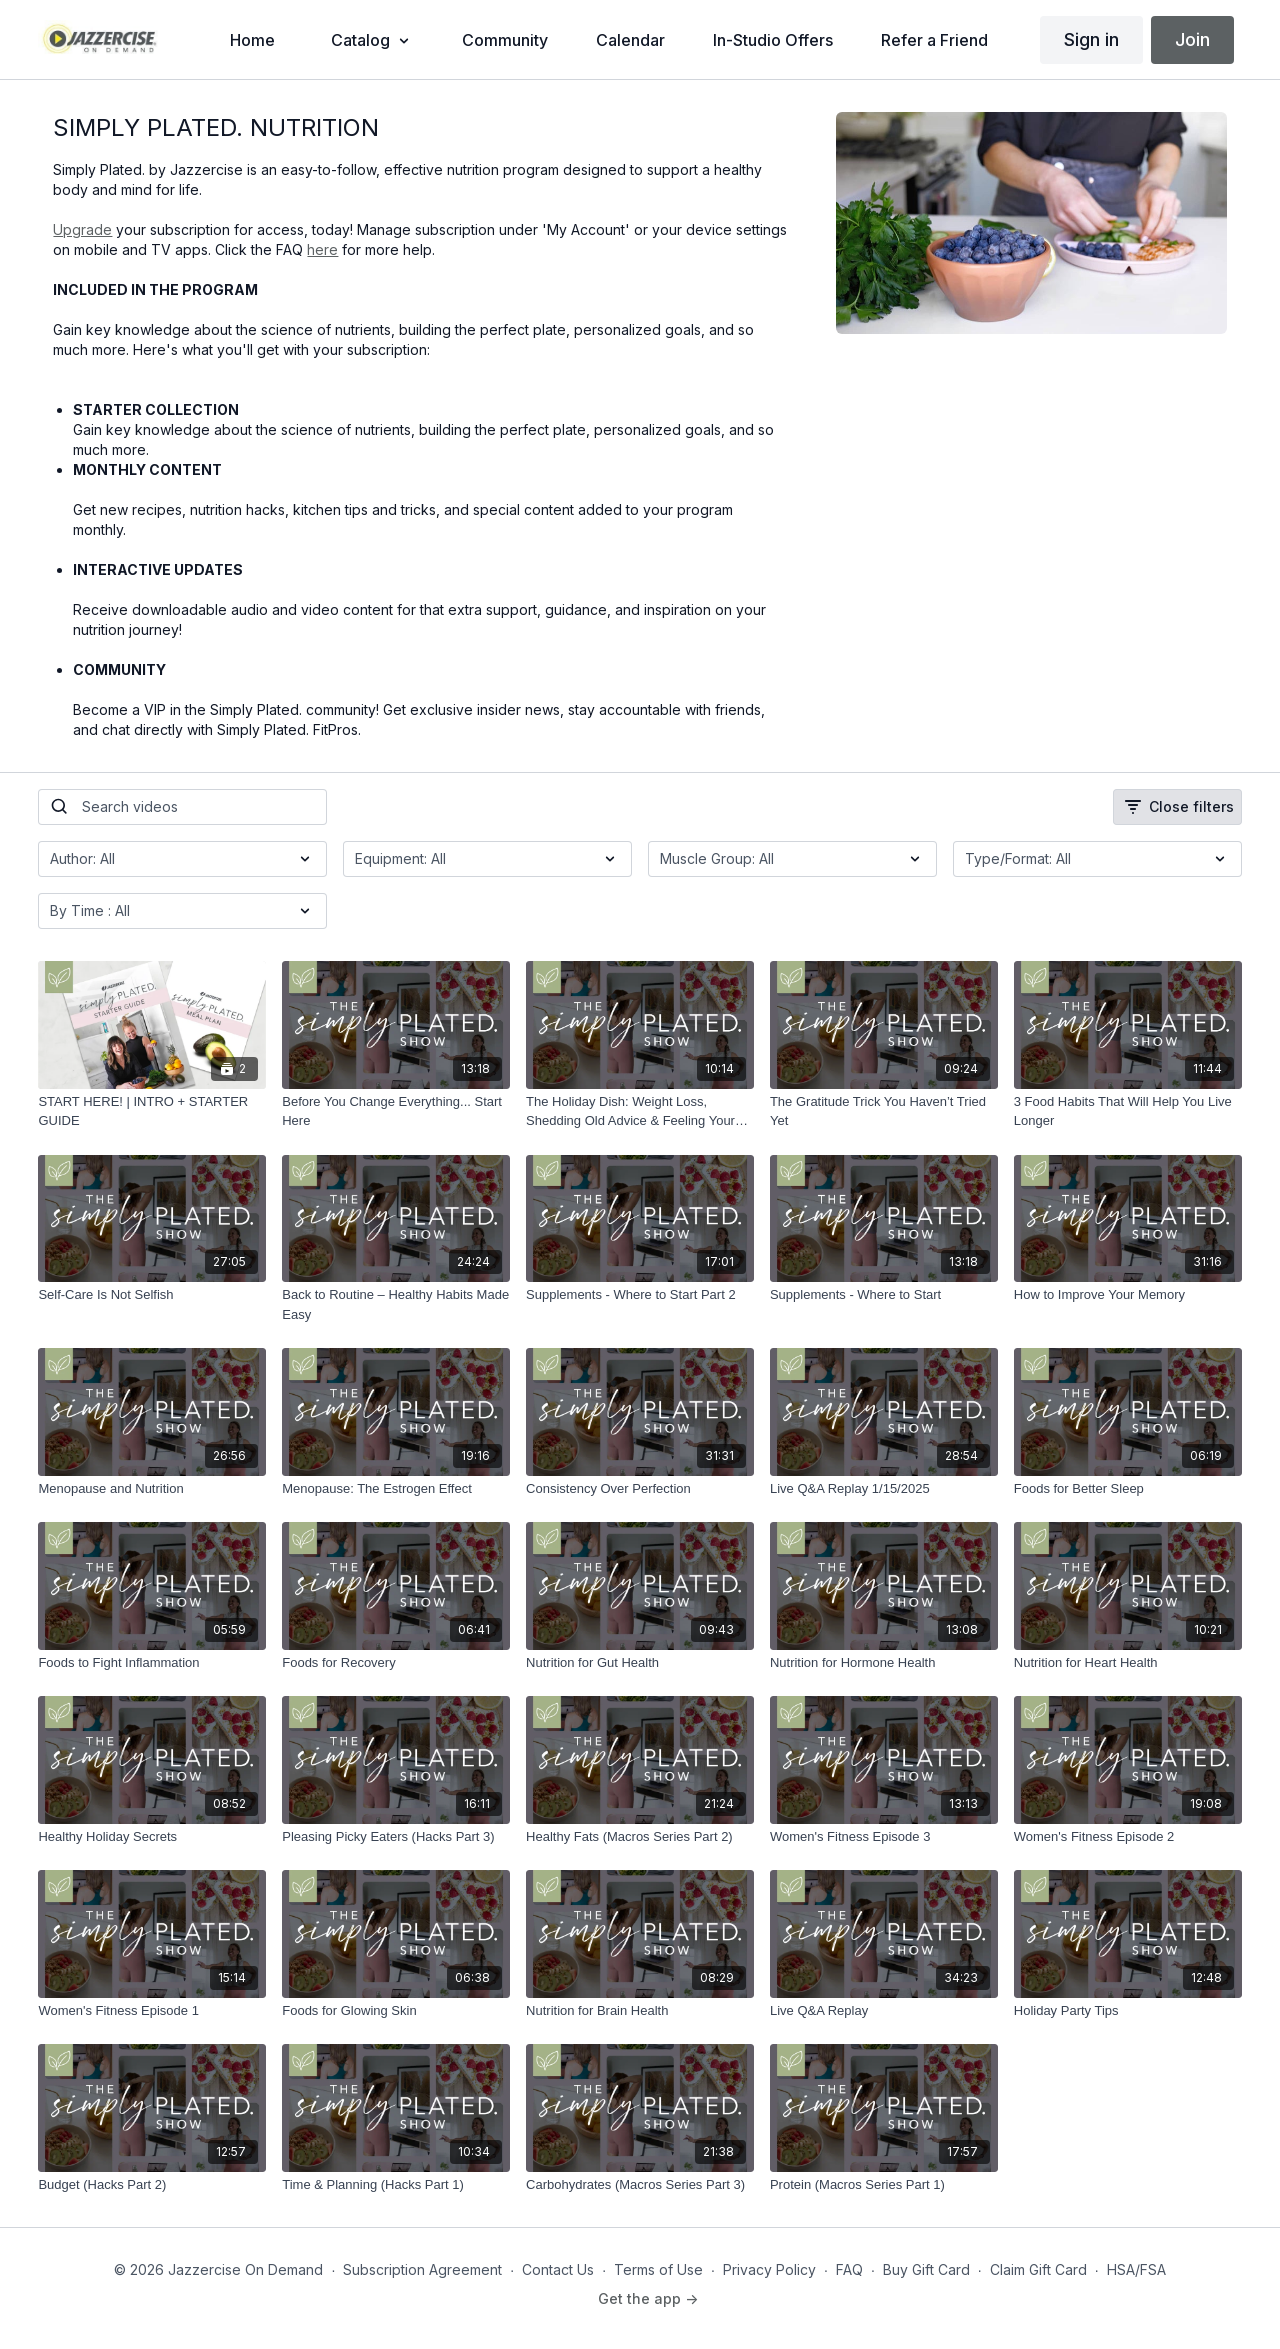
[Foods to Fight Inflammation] (152, 1663)
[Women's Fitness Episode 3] (884, 1837)
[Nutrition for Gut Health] (640, 1663)
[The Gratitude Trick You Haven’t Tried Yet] (884, 1111)
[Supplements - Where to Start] (884, 1295)
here (322, 249)
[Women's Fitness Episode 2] (1128, 1837)
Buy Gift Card (926, 2269)
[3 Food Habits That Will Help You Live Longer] (1128, 1111)
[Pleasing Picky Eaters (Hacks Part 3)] (396, 1837)
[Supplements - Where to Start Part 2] (640, 1295)
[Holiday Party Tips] (1128, 2011)
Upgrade (82, 229)
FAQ (849, 2269)
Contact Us (558, 2269)
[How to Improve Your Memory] (1128, 1295)
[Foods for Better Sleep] (1128, 1489)
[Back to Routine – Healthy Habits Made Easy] (396, 1304)
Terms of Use (658, 2269)
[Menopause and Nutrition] (152, 1489)
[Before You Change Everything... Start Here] (396, 1111)
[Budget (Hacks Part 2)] (152, 2185)
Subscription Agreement (422, 2269)
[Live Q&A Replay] (884, 2011)
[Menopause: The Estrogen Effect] (396, 1489)
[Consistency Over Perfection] (640, 1489)
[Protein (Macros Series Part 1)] (884, 2185)
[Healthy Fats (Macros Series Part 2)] (640, 1837)
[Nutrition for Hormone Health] (884, 1663)
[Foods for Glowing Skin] (396, 2011)
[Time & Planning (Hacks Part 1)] (396, 2185)
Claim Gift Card (1038, 2269)
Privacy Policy (769, 2269)
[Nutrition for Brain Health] (640, 2011)
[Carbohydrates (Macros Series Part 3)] (640, 2185)
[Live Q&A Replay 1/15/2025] (884, 1489)
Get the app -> (648, 2298)
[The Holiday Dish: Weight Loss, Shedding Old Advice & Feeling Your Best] (640, 1111)
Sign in (1091, 39)
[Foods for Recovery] (396, 1663)
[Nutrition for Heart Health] (1128, 1663)
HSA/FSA (1136, 2269)
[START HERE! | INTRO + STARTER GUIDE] (152, 1111)
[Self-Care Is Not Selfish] (152, 1295)
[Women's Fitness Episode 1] (152, 2011)
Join (1192, 39)
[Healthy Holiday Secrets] (152, 1837)
